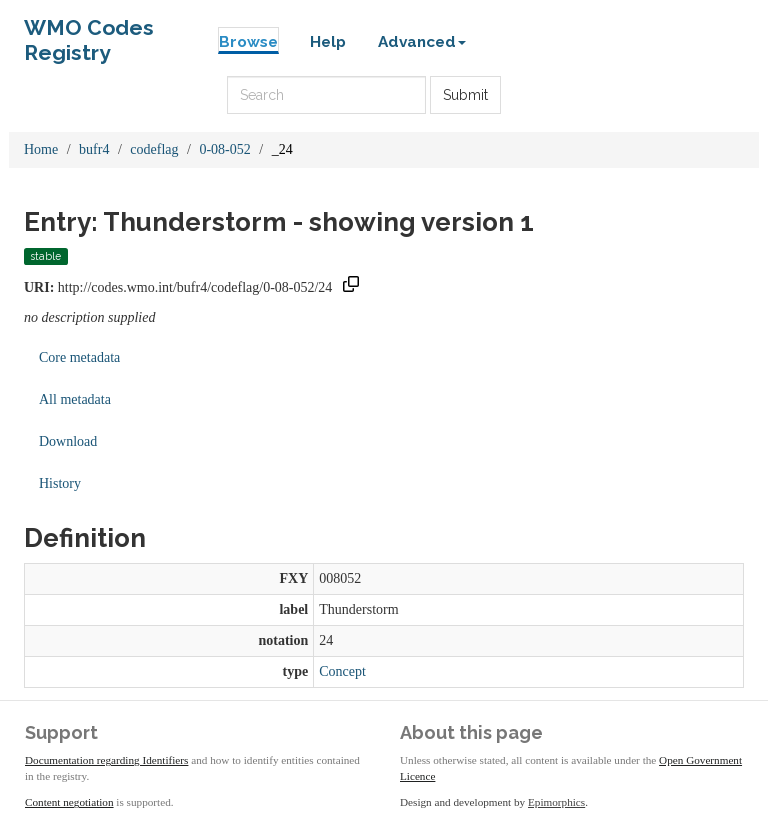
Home (41, 149)
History (60, 483)
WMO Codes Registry (89, 32)
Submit (465, 95)
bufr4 (94, 149)
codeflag (154, 149)
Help (328, 42)
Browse (248, 42)
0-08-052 (224, 149)
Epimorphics (556, 802)
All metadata (75, 399)
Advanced (422, 42)
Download (68, 441)
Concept (342, 671)
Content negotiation (69, 802)
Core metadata (79, 357)
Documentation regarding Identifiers (106, 760)
